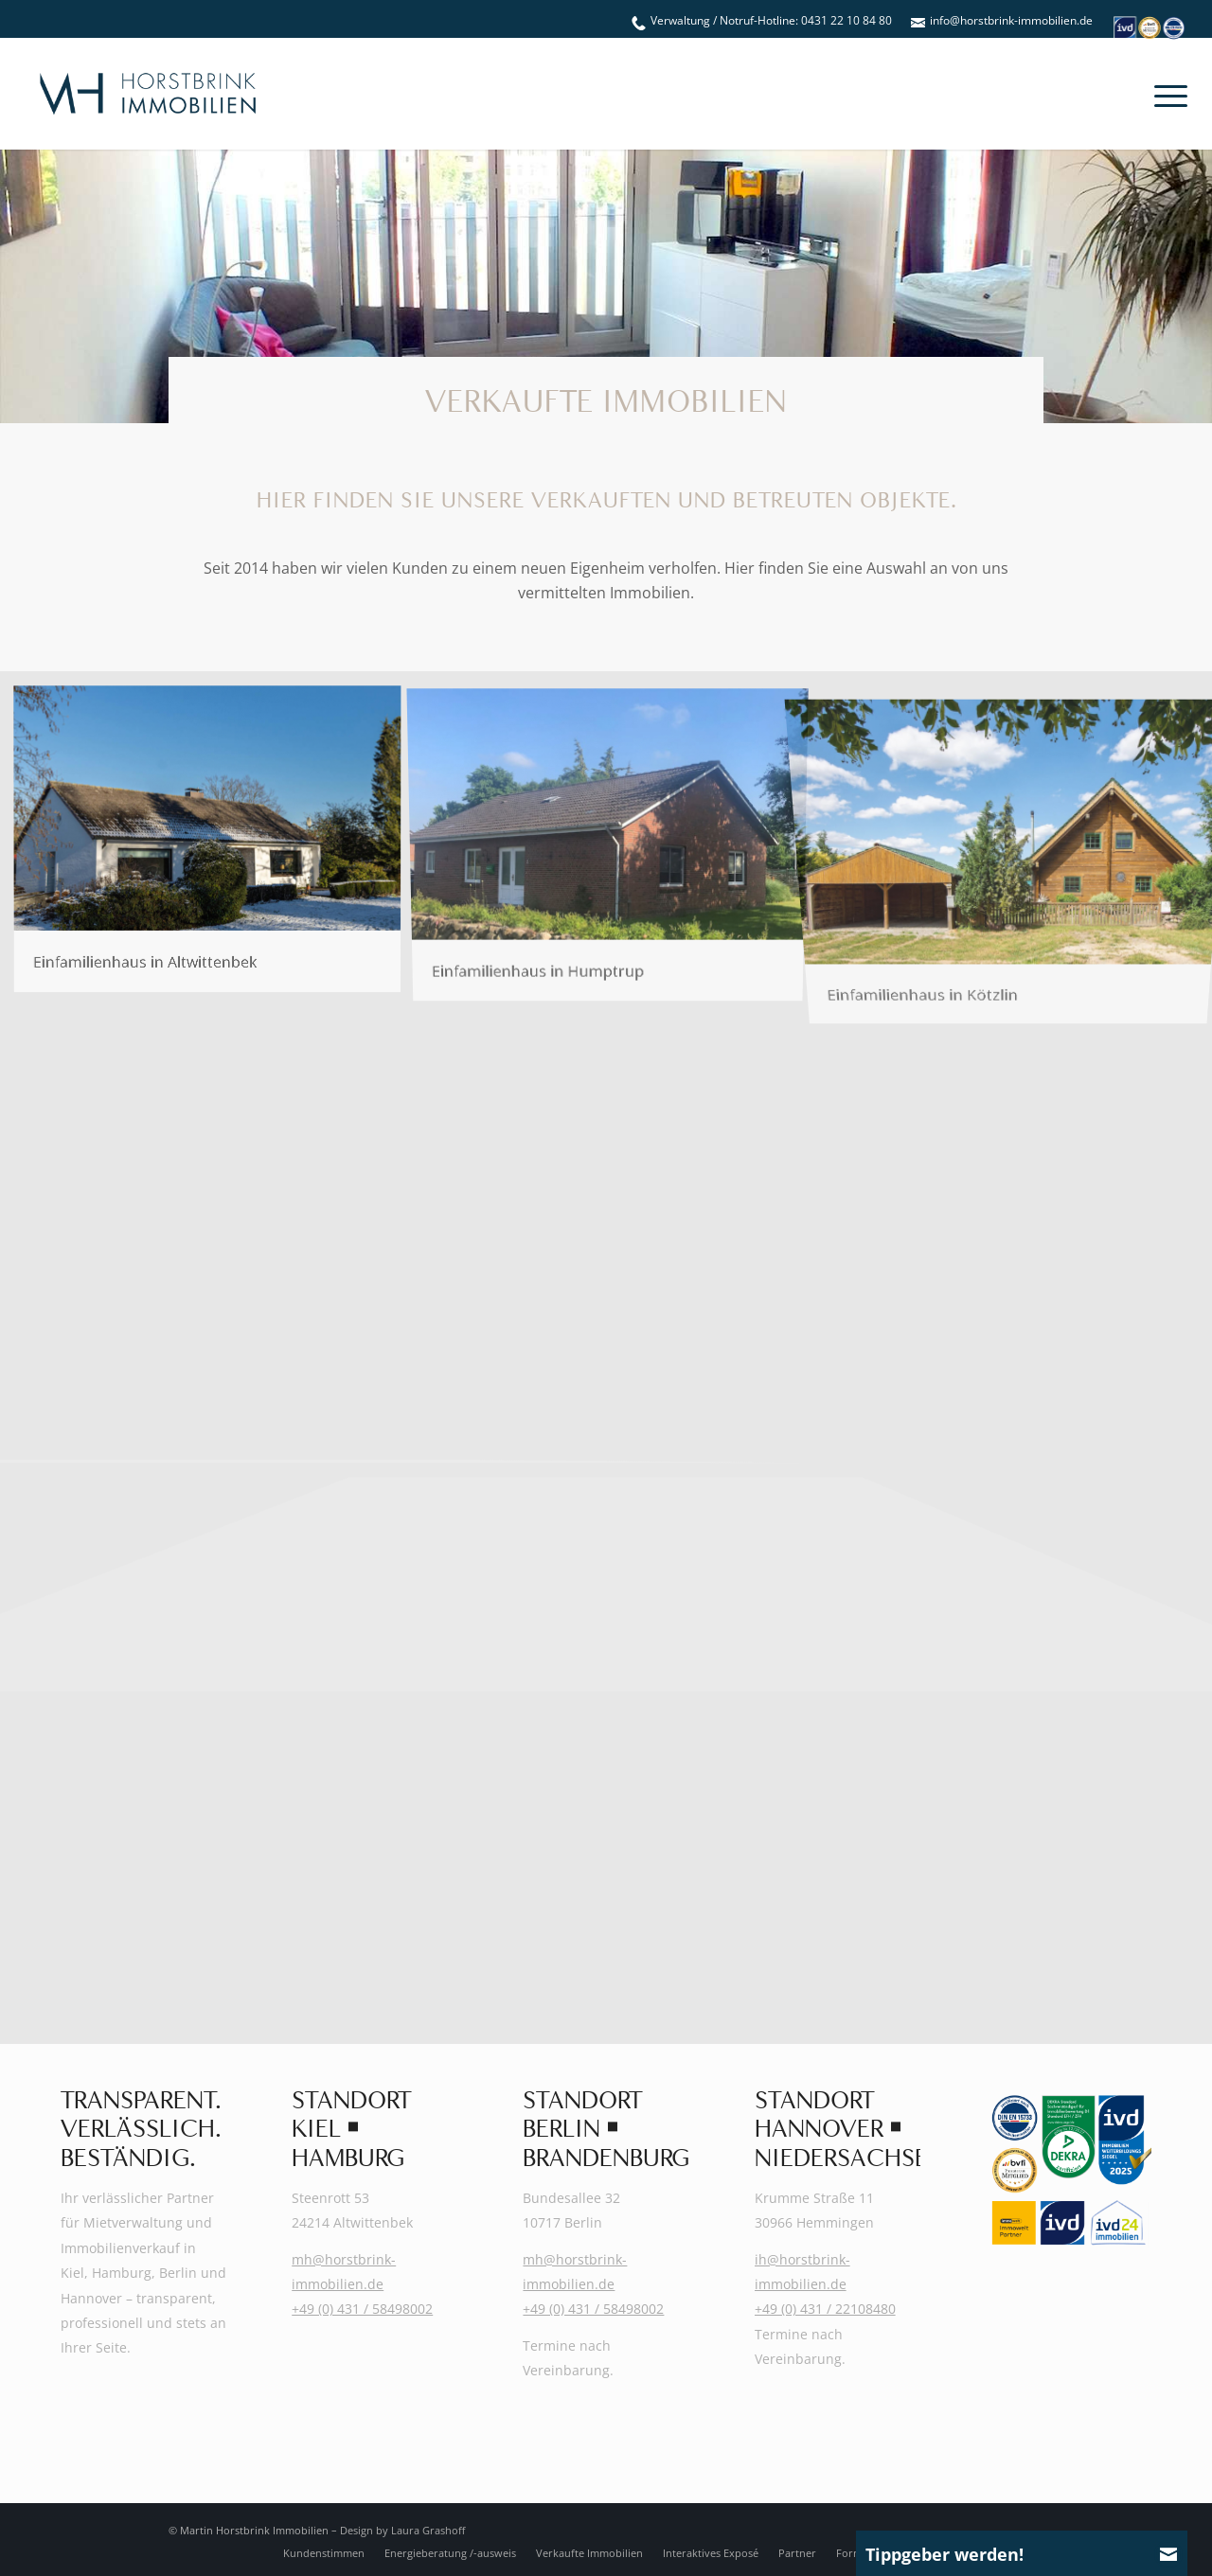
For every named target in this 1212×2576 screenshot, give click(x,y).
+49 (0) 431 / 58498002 (362, 2309)
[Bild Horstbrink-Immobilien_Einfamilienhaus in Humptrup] (615, 845)
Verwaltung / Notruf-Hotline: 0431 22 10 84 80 (771, 20)
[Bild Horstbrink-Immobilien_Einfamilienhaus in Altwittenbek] (214, 845)
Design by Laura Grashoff (402, 2530)
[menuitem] (761, 20)
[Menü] (1164, 94)
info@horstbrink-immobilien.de (1011, 20)
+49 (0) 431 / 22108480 (825, 2309)
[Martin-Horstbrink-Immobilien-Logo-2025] (148, 94)
